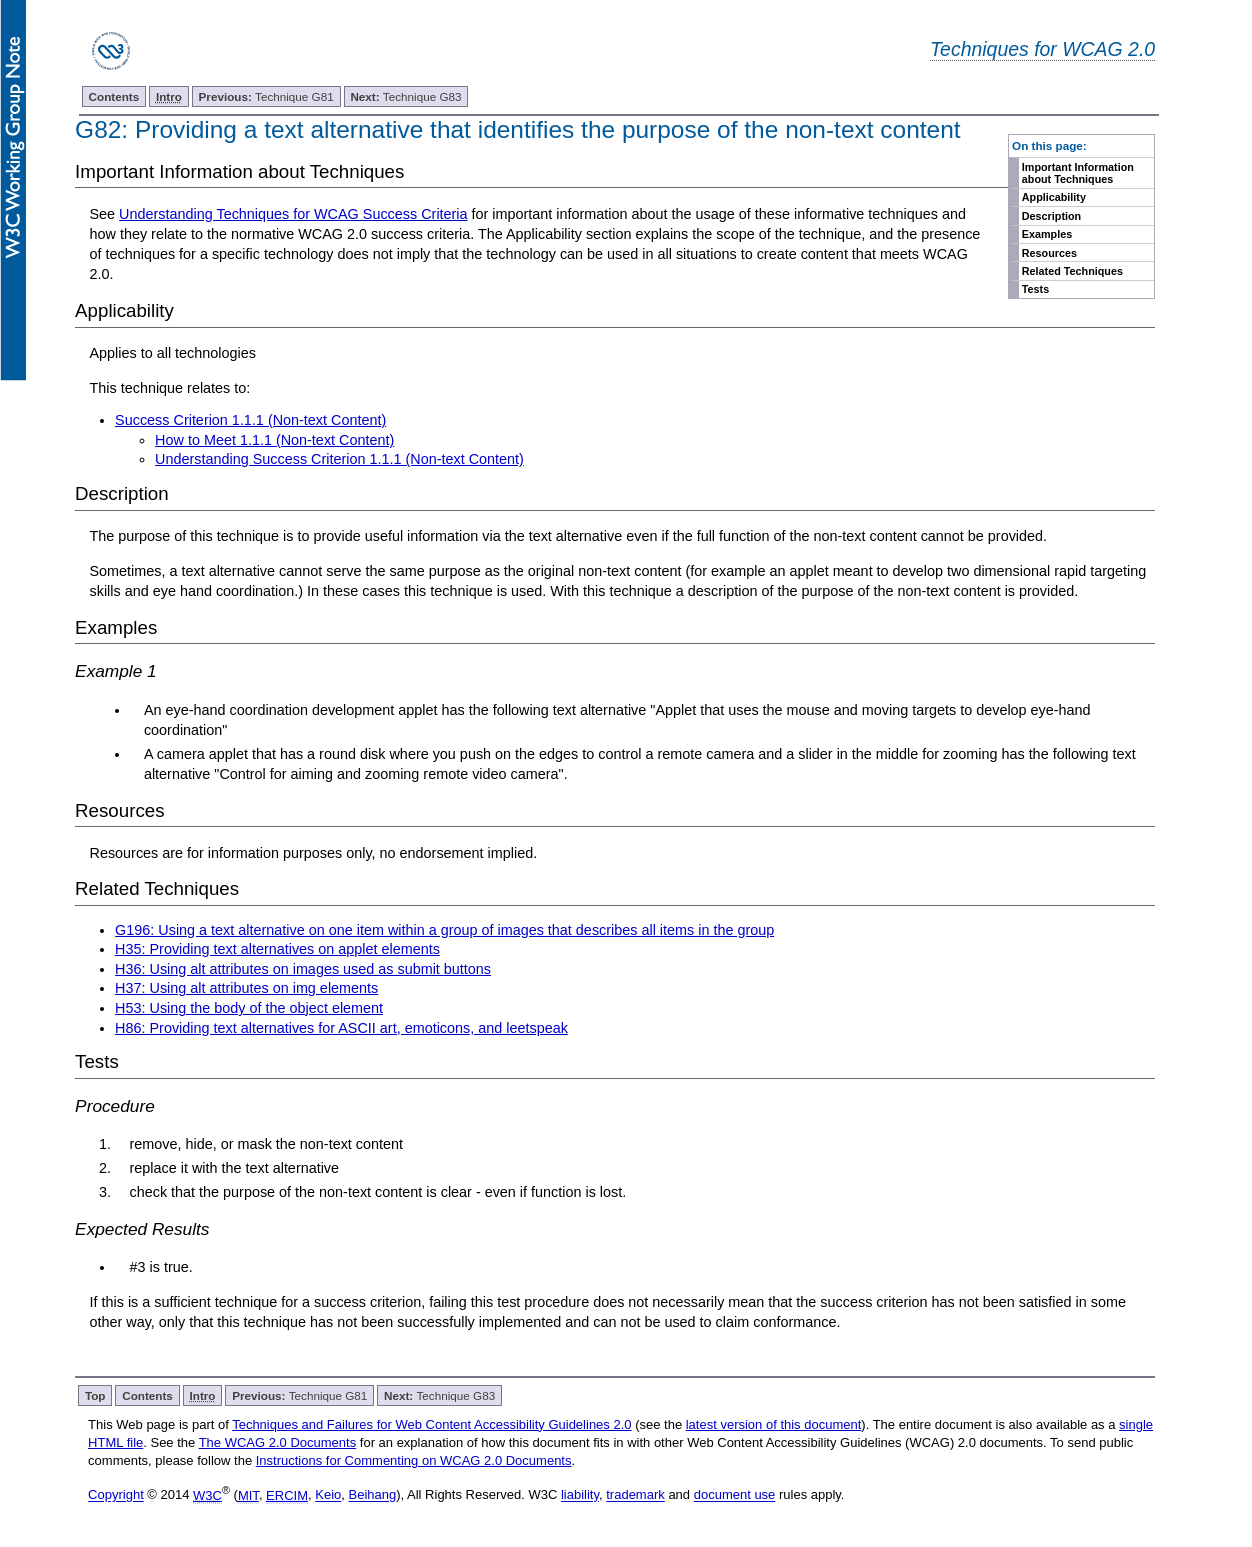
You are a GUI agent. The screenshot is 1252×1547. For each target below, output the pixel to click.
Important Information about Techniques (1078, 173)
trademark (635, 1495)
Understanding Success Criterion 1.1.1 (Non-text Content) (339, 459)
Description (1051, 216)
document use (735, 1495)
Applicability (1054, 197)
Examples (1047, 234)
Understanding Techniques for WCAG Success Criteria (293, 214)
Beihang (373, 1495)
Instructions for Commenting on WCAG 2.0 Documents (414, 1460)
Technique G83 (405, 96)
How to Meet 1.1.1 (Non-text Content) (274, 440)
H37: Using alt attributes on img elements (246, 988)
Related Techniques (1072, 271)
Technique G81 (266, 96)
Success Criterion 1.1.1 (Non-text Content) (250, 420)
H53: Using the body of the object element (249, 1008)
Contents (114, 96)
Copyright (116, 1495)
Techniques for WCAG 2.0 (1042, 49)
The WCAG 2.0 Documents (278, 1442)
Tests (1035, 289)
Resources (1049, 253)
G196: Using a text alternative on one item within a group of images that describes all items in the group (444, 930)
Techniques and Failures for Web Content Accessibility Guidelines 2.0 (431, 1424)
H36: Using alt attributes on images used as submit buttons (303, 969)
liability (580, 1495)
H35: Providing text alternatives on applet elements (277, 949)
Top (95, 1395)
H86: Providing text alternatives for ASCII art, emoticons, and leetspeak (341, 1028)
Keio (328, 1495)
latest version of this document (774, 1424)
